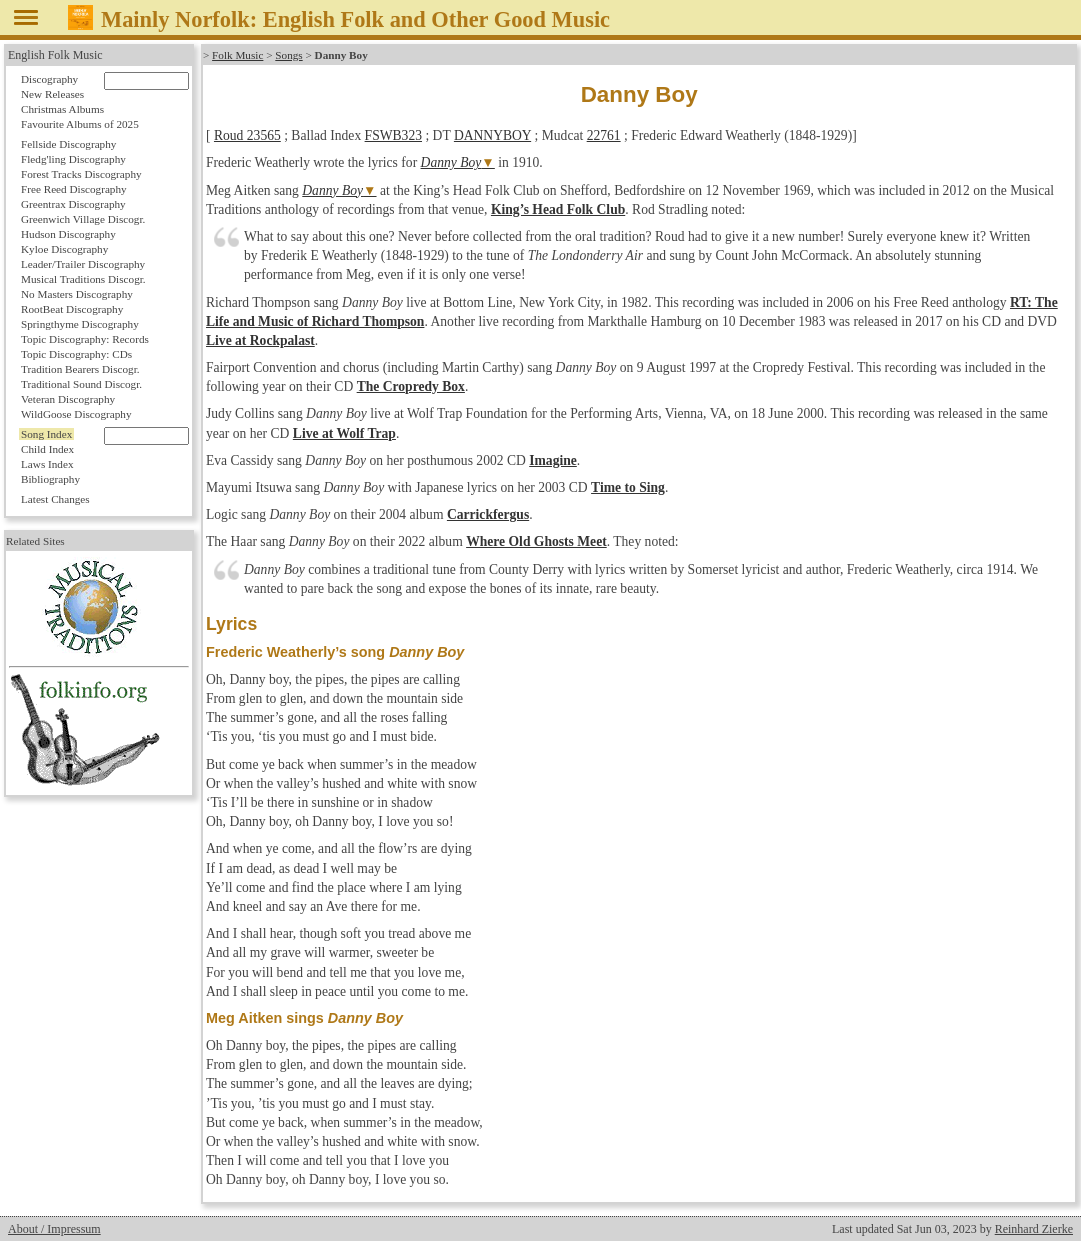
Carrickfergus (488, 514)
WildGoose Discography (76, 414)
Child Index (47, 449)
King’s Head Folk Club (558, 209)
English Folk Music (55, 55)
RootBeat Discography (72, 309)
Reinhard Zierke (1034, 1229)
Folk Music (237, 55)
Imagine (553, 460)
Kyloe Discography (64, 249)
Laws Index (47, 464)
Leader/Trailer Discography (83, 264)
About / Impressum (54, 1229)
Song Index (46, 434)
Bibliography (50, 479)
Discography (49, 79)
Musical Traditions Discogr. (83, 279)
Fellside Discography (68, 144)
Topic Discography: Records (85, 339)
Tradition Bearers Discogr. (80, 369)
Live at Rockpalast (260, 340)
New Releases (52, 94)
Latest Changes (55, 499)
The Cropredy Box (411, 386)
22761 (604, 135)
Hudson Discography (68, 234)
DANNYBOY (492, 135)
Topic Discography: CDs (76, 354)
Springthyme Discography (80, 324)
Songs (288, 55)
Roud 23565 (247, 135)
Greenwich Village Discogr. (83, 219)
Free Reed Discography (74, 189)
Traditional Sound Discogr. (81, 384)
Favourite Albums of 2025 (80, 124)
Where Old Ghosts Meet (536, 541)
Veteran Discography (68, 399)
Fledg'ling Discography (73, 159)
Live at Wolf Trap (344, 433)
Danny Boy (451, 162)
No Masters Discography (77, 294)
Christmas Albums (62, 109)
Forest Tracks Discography (81, 174)
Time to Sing (628, 487)
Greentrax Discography (73, 204)
